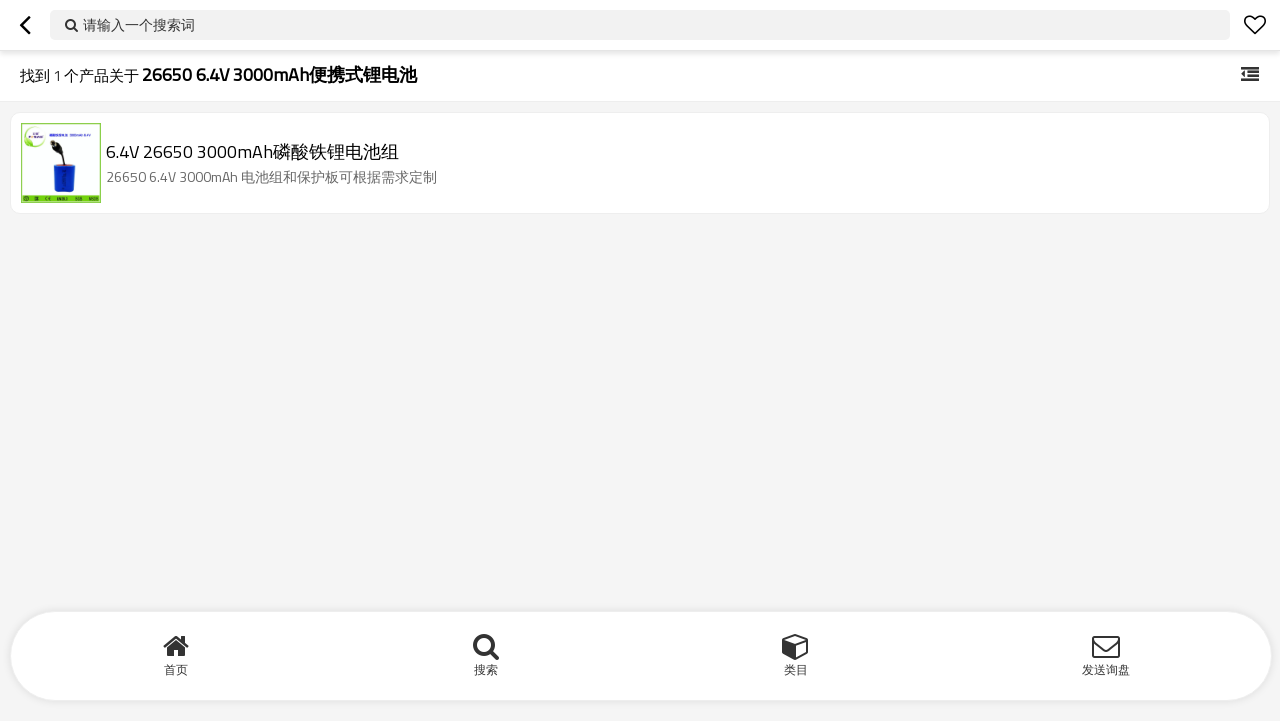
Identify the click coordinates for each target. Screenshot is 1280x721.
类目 (796, 669)
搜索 (486, 669)
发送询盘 (1106, 669)
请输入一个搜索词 (139, 24)
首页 (176, 669)
